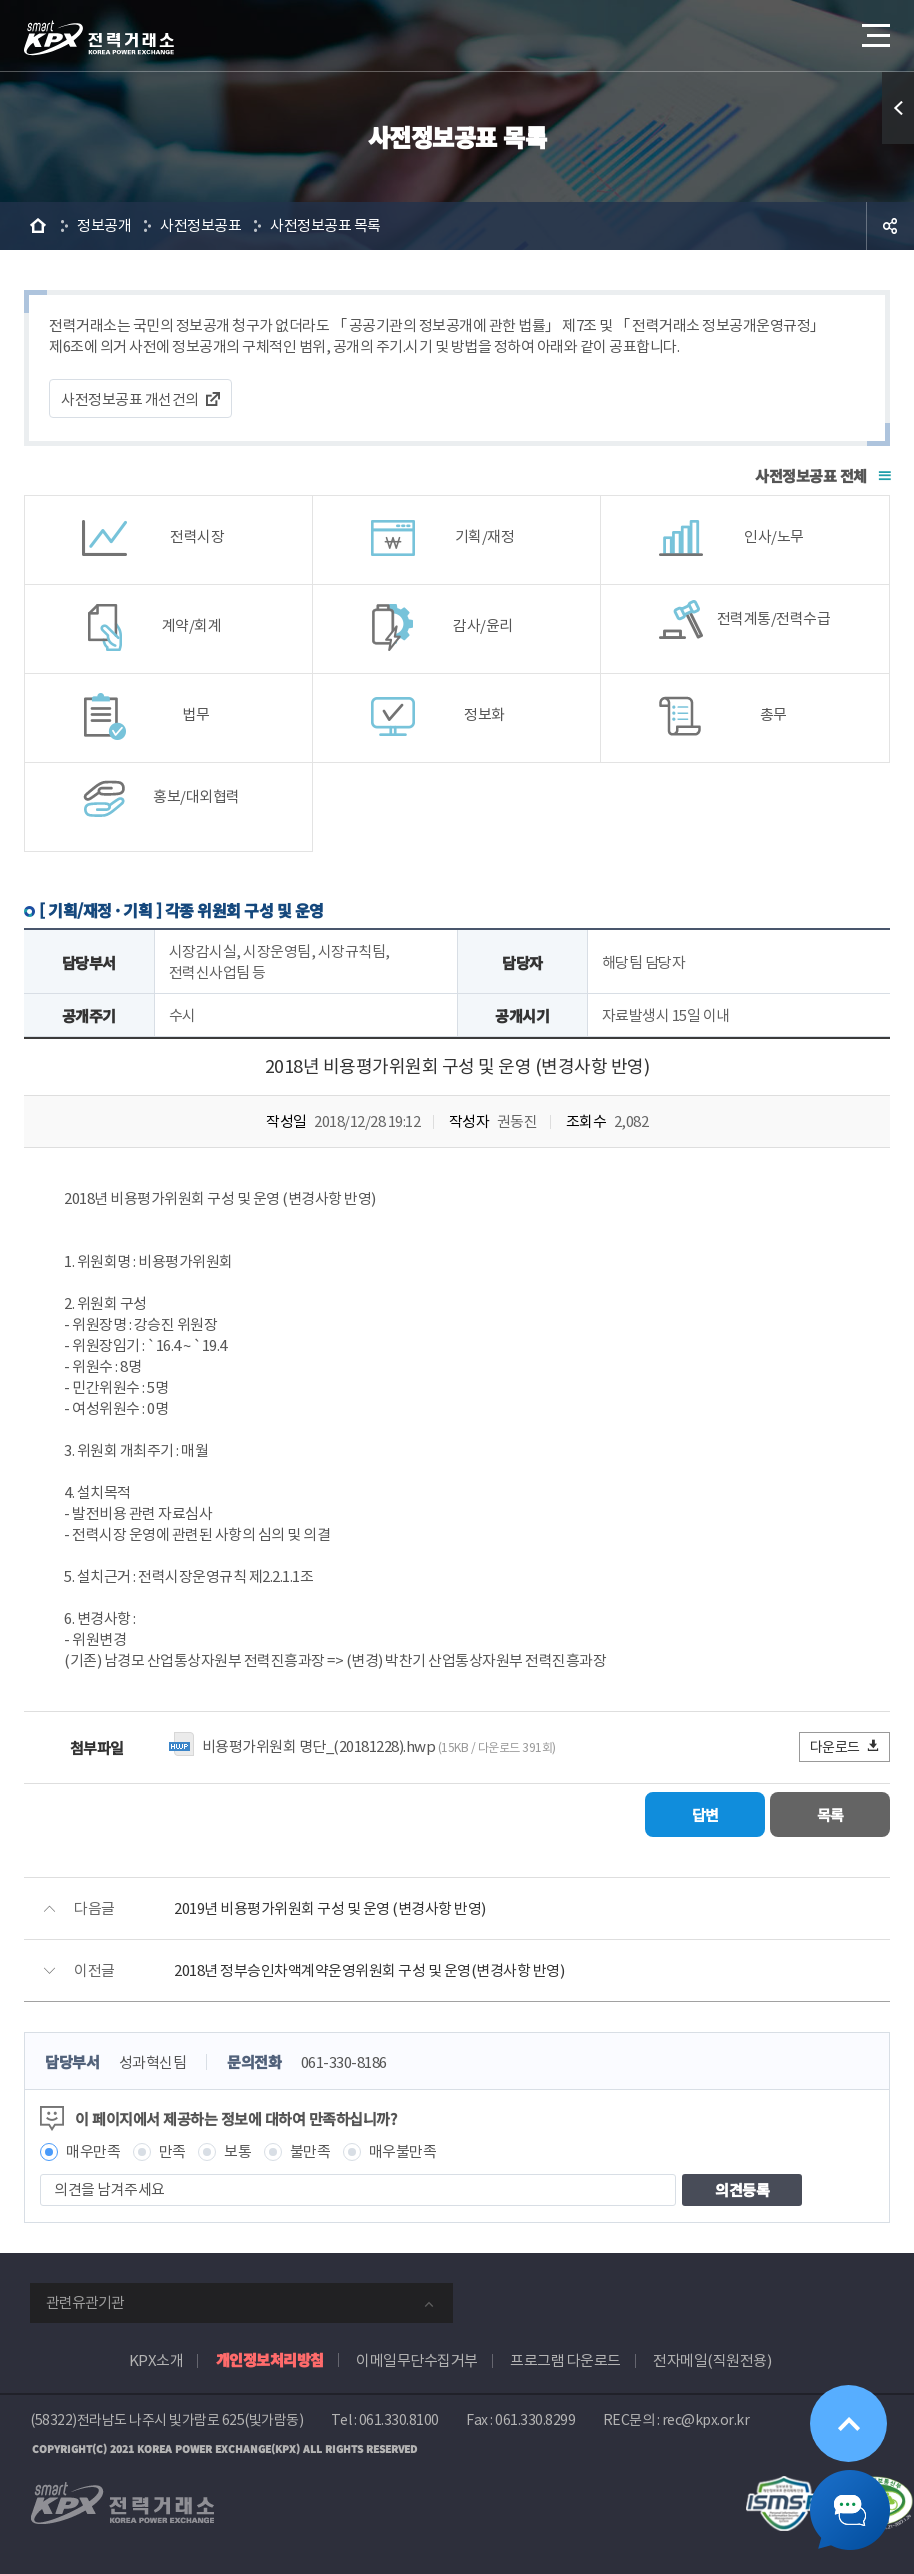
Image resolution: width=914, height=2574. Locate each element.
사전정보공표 (200, 225)
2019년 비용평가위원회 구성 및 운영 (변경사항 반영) (330, 1908)
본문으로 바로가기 (0, 0)
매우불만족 (403, 2151)
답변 (705, 1814)
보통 (237, 2151)
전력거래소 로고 (99, 38)
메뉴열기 (874, 29)
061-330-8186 (344, 2062)
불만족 (310, 2151)
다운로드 (845, 1746)
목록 (830, 1814)
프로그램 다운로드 (565, 2360)
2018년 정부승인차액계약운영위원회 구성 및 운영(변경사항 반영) (369, 1970)
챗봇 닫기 (850, 2510)
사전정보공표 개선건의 (130, 399)
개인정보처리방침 (270, 2359)
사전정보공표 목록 (325, 225)
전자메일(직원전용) (712, 2360)
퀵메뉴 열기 (898, 108)
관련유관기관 (85, 2302)
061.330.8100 (399, 2420)
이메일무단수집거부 (417, 2360)
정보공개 (104, 225)
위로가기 (848, 2423)
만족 (172, 2151)
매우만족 (93, 2151)
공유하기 (890, 226)
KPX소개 (156, 2360)
